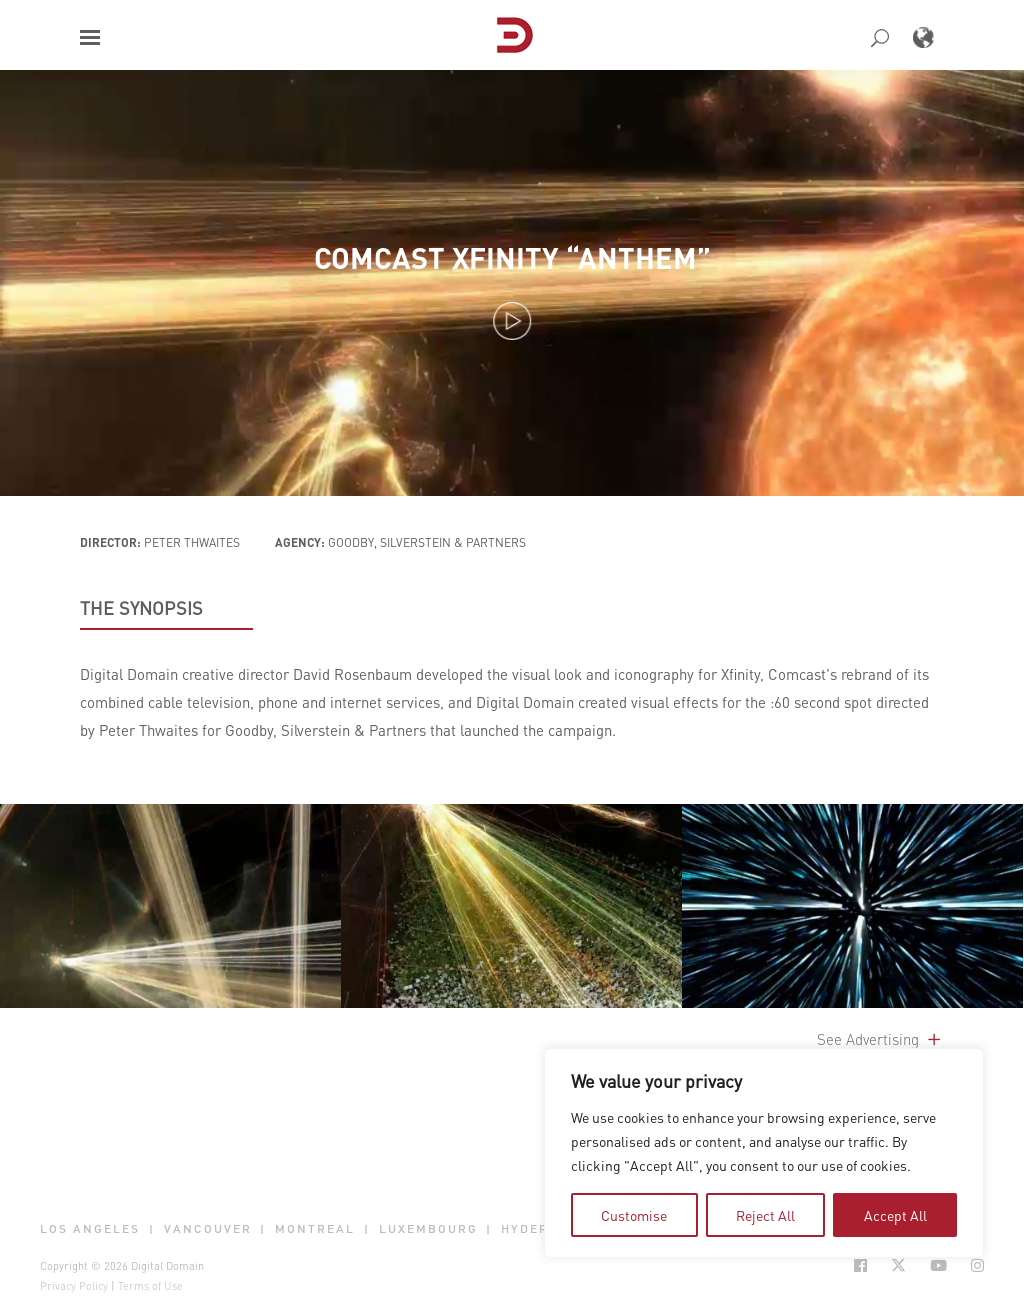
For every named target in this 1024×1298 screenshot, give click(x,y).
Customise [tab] (634, 1215)
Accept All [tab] (895, 1215)
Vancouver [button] (208, 1229)
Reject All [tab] (765, 1215)
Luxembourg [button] (428, 1229)
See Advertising (880, 1039)
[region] (764, 1153)
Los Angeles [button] (90, 1229)
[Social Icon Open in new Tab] (860, 1265)
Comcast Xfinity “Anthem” (512, 257)
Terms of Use (150, 1286)
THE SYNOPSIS (141, 608)
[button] (90, 37)
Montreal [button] (315, 1229)
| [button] (152, 1229)
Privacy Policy (74, 1286)
